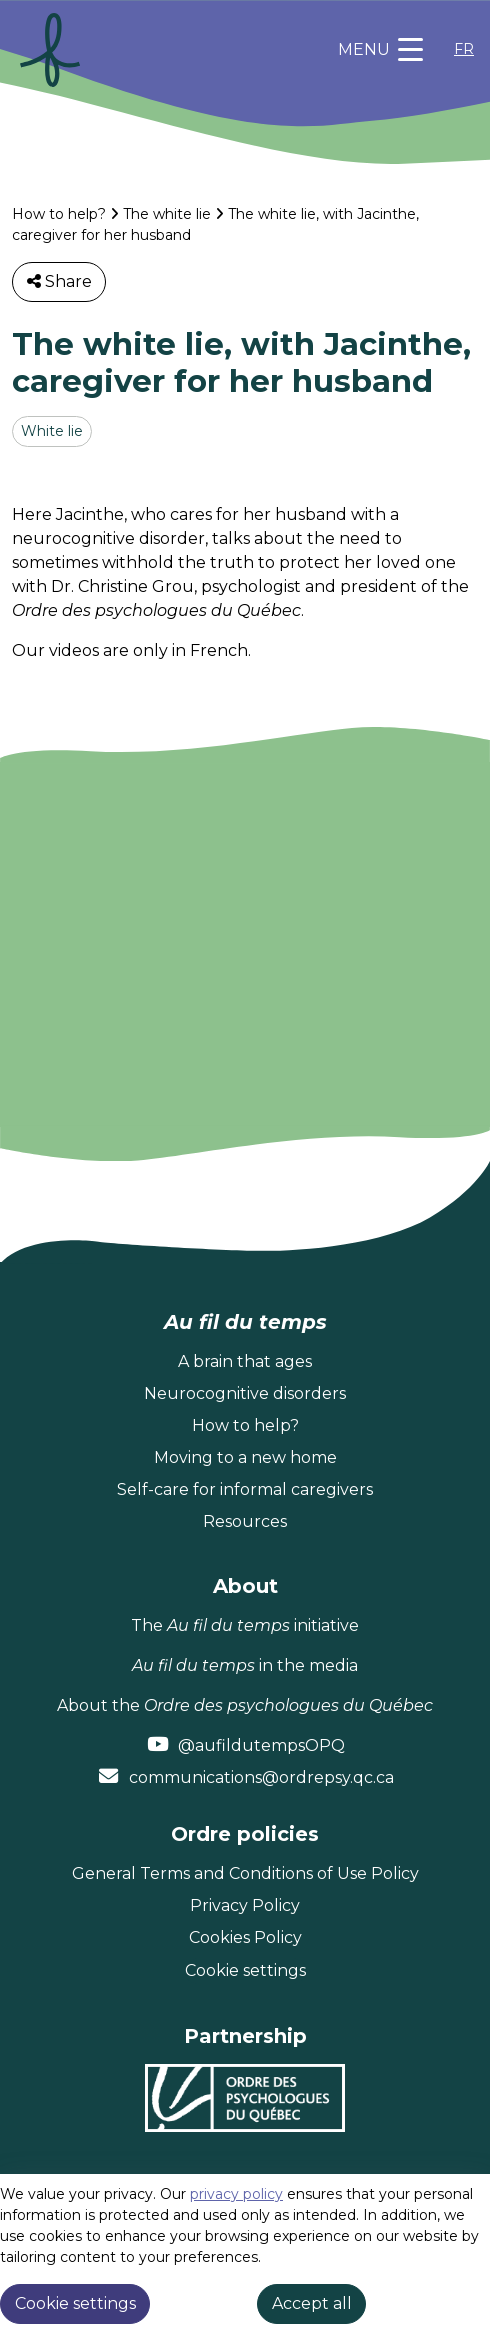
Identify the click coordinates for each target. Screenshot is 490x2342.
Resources (245, 1521)
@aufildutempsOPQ (261, 1745)
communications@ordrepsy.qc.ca (261, 1777)
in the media (245, 1665)
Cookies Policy (245, 1937)
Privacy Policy (245, 1905)
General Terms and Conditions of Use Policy (245, 1873)
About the (245, 1705)
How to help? (59, 214)
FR (464, 49)
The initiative (245, 1625)
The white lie (167, 214)
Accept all (312, 2303)
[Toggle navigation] (380, 50)
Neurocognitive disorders (245, 1393)
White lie (52, 431)
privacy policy (236, 2194)
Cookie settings (245, 1970)
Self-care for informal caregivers (245, 1489)
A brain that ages (245, 1361)
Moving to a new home (245, 1457)
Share (59, 281)
